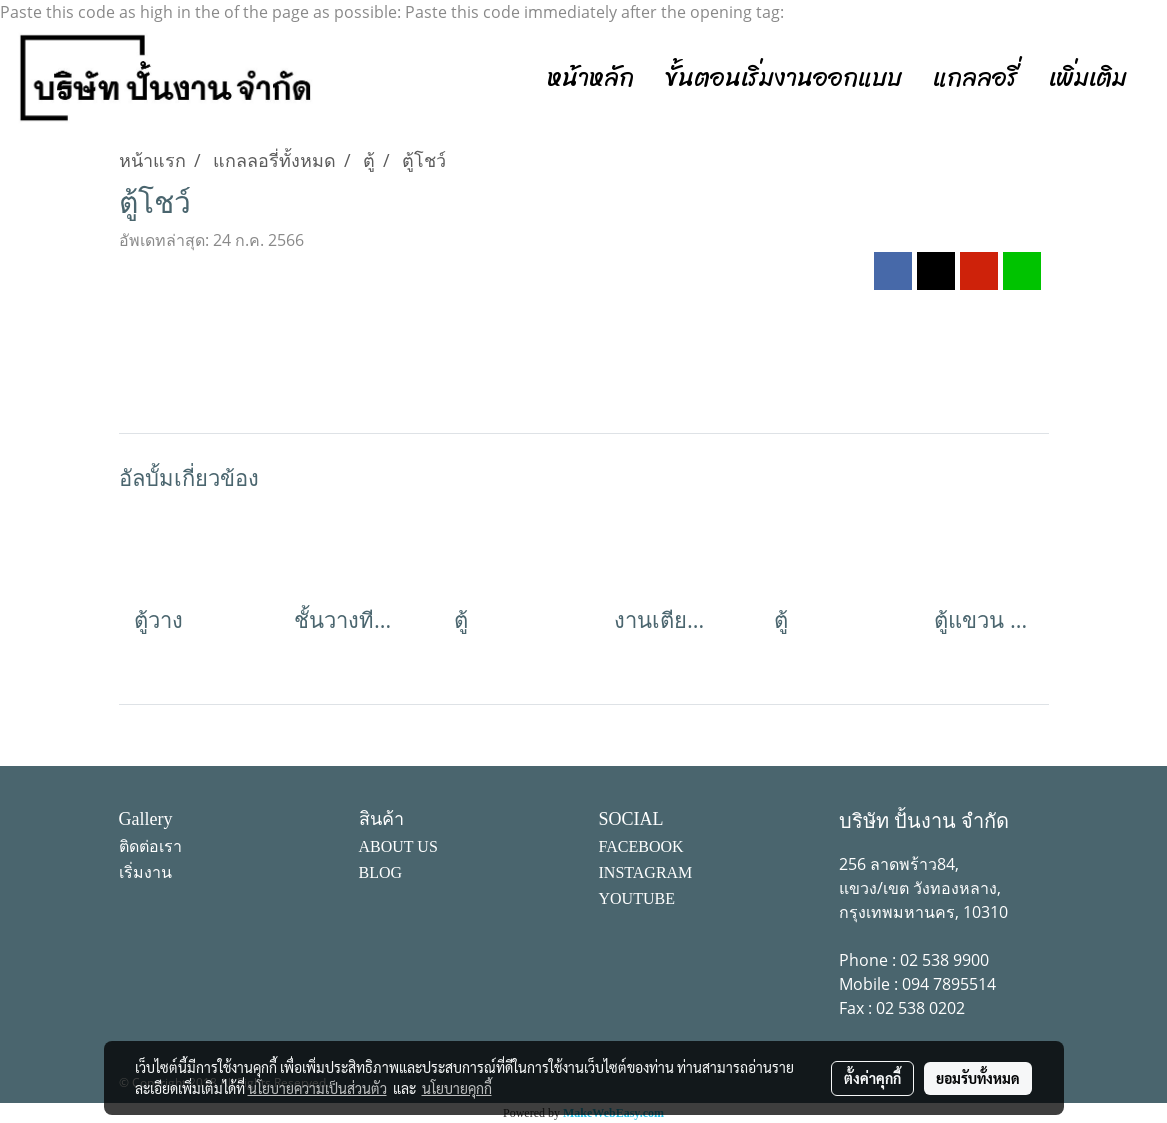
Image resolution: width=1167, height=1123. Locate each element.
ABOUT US (398, 846)
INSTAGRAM (646, 872)
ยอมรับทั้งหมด (978, 1078)
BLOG (381, 872)
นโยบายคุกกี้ (457, 1088)
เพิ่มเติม (1088, 78)
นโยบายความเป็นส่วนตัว (317, 1088)
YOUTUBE (637, 898)
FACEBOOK (641, 846)
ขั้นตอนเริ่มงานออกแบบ (783, 78)
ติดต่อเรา (150, 846)
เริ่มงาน (145, 872)
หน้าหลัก (590, 78)
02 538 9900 (944, 960)
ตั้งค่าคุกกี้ (872, 1078)
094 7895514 (949, 984)
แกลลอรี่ (975, 78)
